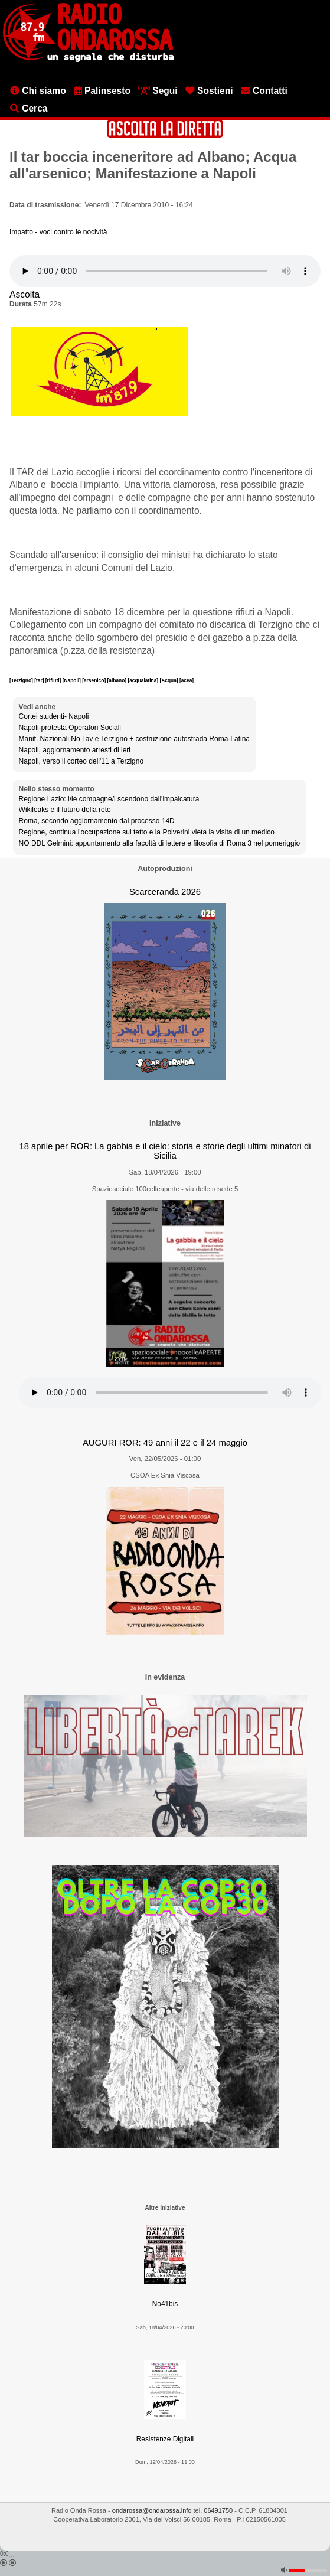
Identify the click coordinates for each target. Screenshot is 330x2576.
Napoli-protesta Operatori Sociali (70, 727)
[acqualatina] (143, 680)
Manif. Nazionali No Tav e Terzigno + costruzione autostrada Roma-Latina (134, 739)
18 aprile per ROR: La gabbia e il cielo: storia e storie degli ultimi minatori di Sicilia (165, 1151)
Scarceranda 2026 (165, 891)
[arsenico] (94, 680)
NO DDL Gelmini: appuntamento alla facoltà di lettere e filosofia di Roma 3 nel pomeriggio (159, 843)
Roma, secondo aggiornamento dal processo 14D (97, 821)
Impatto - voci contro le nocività (58, 232)
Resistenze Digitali (165, 2439)
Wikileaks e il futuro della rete (65, 810)
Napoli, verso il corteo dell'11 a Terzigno (81, 761)
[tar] (39, 680)
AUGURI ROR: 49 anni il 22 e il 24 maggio (165, 1442)
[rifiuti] (54, 680)
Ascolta (24, 294)
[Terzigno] (21, 680)
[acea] (186, 680)
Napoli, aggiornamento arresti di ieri (74, 750)
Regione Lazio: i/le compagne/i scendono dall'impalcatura (109, 799)
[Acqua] (169, 680)
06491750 (218, 2510)
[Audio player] (165, 271)
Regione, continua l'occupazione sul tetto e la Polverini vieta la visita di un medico (147, 832)
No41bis (165, 2304)
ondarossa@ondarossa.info (152, 2510)
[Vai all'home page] (88, 60)
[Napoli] (73, 680)
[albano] (117, 680)
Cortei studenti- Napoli (54, 716)
